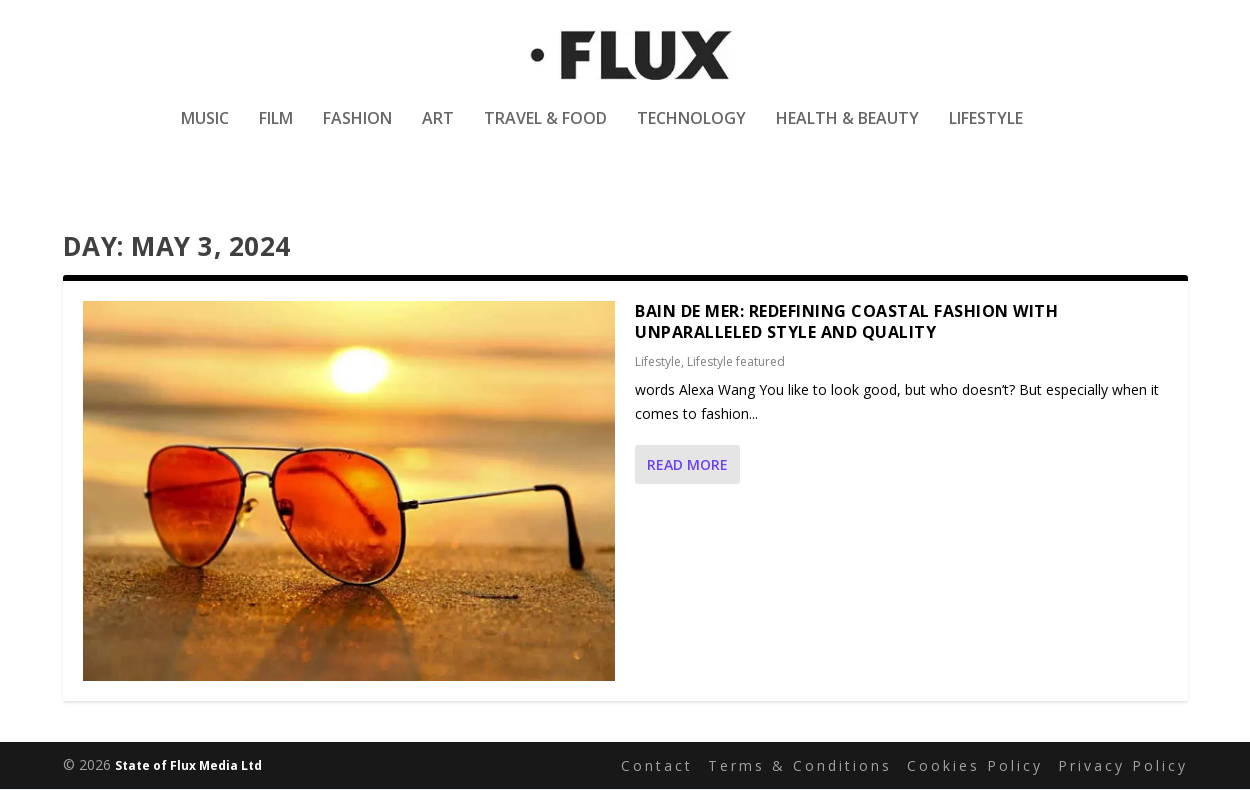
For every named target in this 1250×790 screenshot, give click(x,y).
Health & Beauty (847, 133)
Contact (657, 765)
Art (438, 133)
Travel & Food (545, 133)
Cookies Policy (975, 765)
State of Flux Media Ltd (188, 766)
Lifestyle (986, 133)
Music (205, 133)
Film (276, 133)
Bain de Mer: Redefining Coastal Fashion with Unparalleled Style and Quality (846, 321)
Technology (691, 133)
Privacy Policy (1123, 765)
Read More (687, 465)
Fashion (357, 133)
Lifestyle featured (736, 362)
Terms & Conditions (800, 765)
